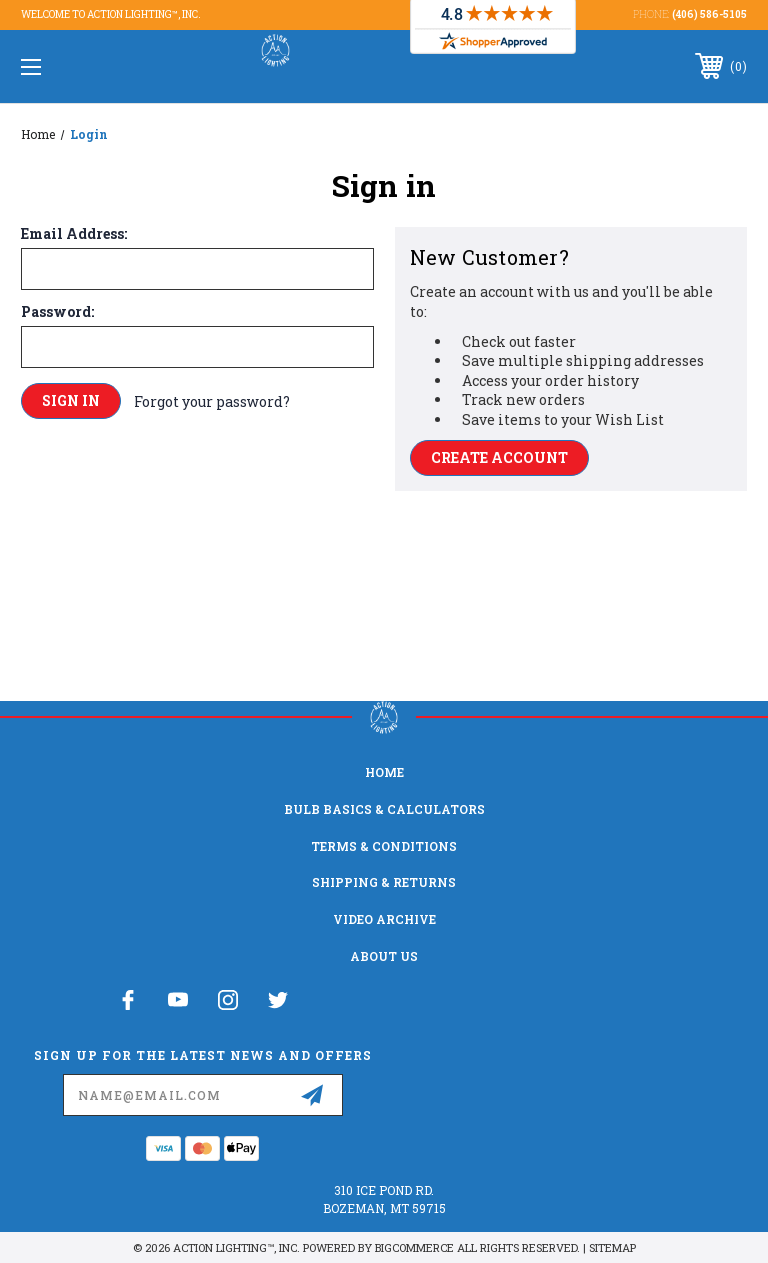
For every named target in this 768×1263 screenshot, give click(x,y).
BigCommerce (414, 1247)
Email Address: (74, 234)
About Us (384, 956)
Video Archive (384, 919)
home (384, 772)
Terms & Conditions (384, 846)
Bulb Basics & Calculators (384, 809)
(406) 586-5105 (709, 14)
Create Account (499, 457)
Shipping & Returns (384, 882)
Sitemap (612, 1247)
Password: (57, 312)
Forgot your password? (212, 401)
